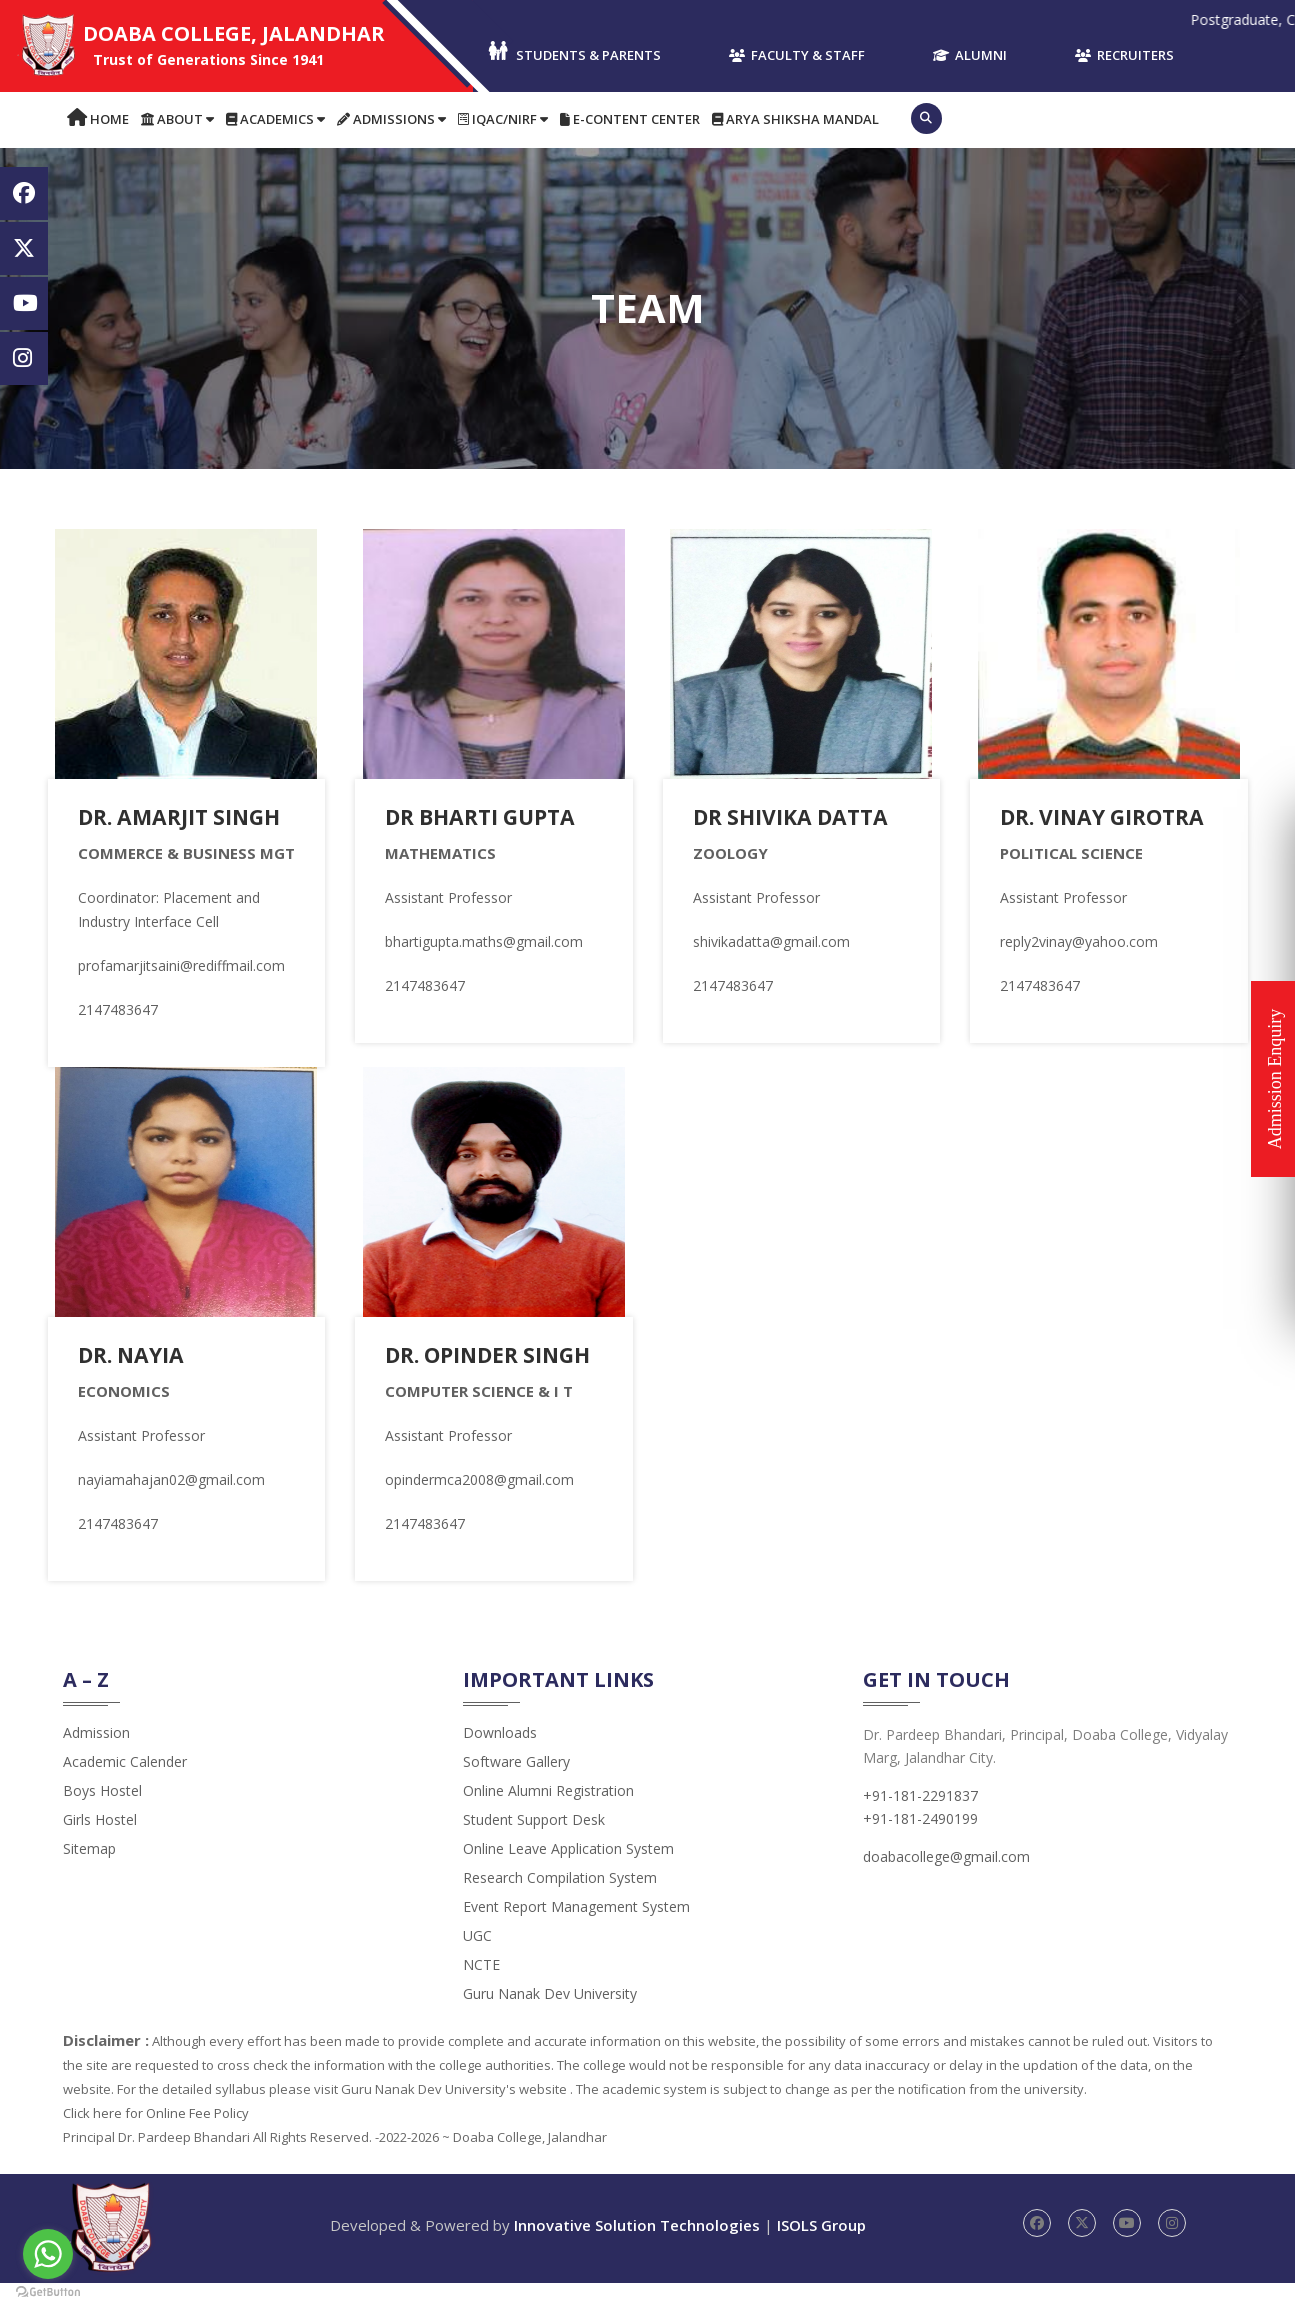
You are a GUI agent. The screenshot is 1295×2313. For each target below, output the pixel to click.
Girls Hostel (100, 1849)
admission (96, 1762)
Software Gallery (516, 1791)
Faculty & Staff (797, 55)
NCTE (481, 1994)
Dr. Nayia (134, 1354)
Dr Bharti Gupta (486, 816)
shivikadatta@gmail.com (771, 941)
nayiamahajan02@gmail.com (171, 1479)
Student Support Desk (534, 1849)
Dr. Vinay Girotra (1108, 816)
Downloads (500, 1762)
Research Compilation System (560, 1907)
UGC (477, 1965)
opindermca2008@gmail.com (479, 1509)
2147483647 (118, 1009)
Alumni (970, 55)
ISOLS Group (821, 2255)
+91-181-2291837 (920, 1825)
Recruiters (1124, 55)
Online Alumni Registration (548, 1820)
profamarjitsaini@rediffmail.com (181, 965)
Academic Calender (125, 1791)
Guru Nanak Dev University (550, 2023)
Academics (275, 119)
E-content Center (630, 119)
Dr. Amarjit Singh (184, 816)
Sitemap (89, 1878)
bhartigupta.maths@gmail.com (484, 941)
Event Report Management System (576, 1936)
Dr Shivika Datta (795, 816)
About (177, 119)
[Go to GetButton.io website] (48, 2292)
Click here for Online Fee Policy (156, 2143)
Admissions (391, 119)
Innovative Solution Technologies (637, 2255)
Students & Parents (573, 52)
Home (98, 118)
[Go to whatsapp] (48, 2254)
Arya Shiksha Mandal (795, 119)
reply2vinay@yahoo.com (1079, 941)
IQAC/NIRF (503, 119)
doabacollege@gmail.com (946, 1886)
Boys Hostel (102, 1820)
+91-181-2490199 (920, 1848)
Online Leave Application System (568, 1878)
